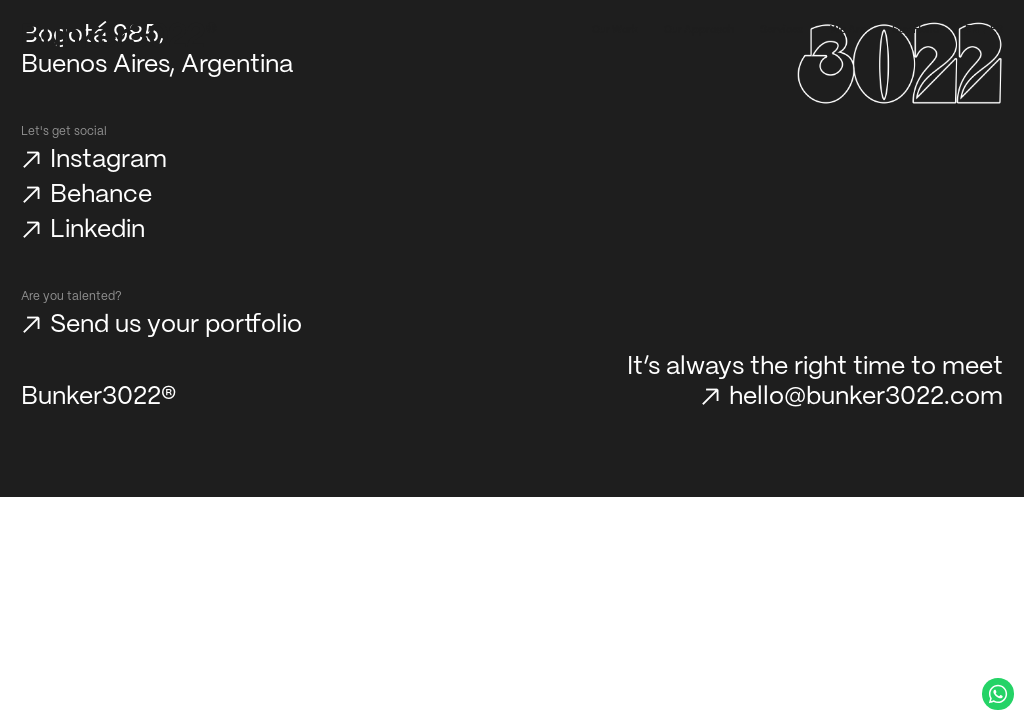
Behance (101, 195)
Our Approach (699, 30)
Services (781, 30)
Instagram (108, 160)
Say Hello (915, 30)
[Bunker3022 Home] (119, 35)
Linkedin (97, 230)
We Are (848, 30)
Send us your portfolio (176, 325)
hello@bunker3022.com (866, 397)
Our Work (615, 30)
